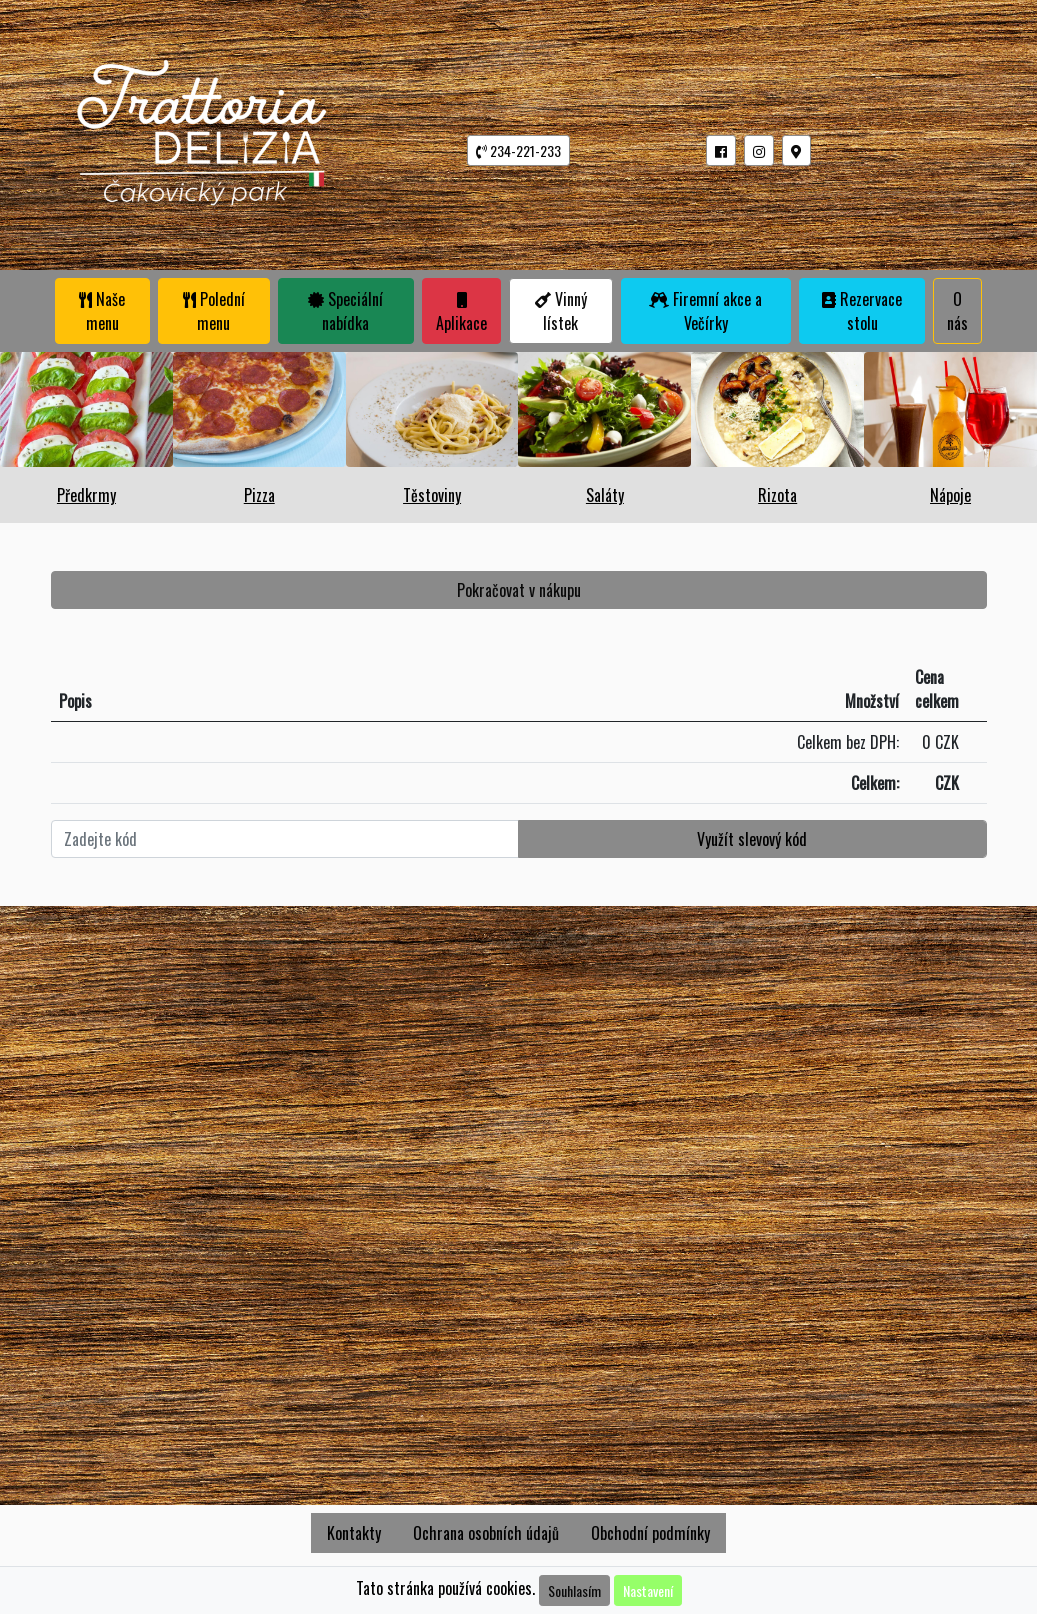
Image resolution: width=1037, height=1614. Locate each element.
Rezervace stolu (862, 311)
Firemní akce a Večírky (705, 311)
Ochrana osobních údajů (486, 1533)
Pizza (259, 495)
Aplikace (461, 313)
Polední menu (214, 311)
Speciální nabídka (345, 311)
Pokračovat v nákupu (519, 590)
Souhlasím (574, 1590)
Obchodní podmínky (650, 1533)
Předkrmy (86, 495)
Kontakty (354, 1533)
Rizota (777, 495)
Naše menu (102, 311)
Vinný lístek (561, 311)
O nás (957, 311)
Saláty (605, 495)
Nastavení (648, 1590)
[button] (721, 150)
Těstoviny (432, 495)
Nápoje (950, 495)
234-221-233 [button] (518, 150)
